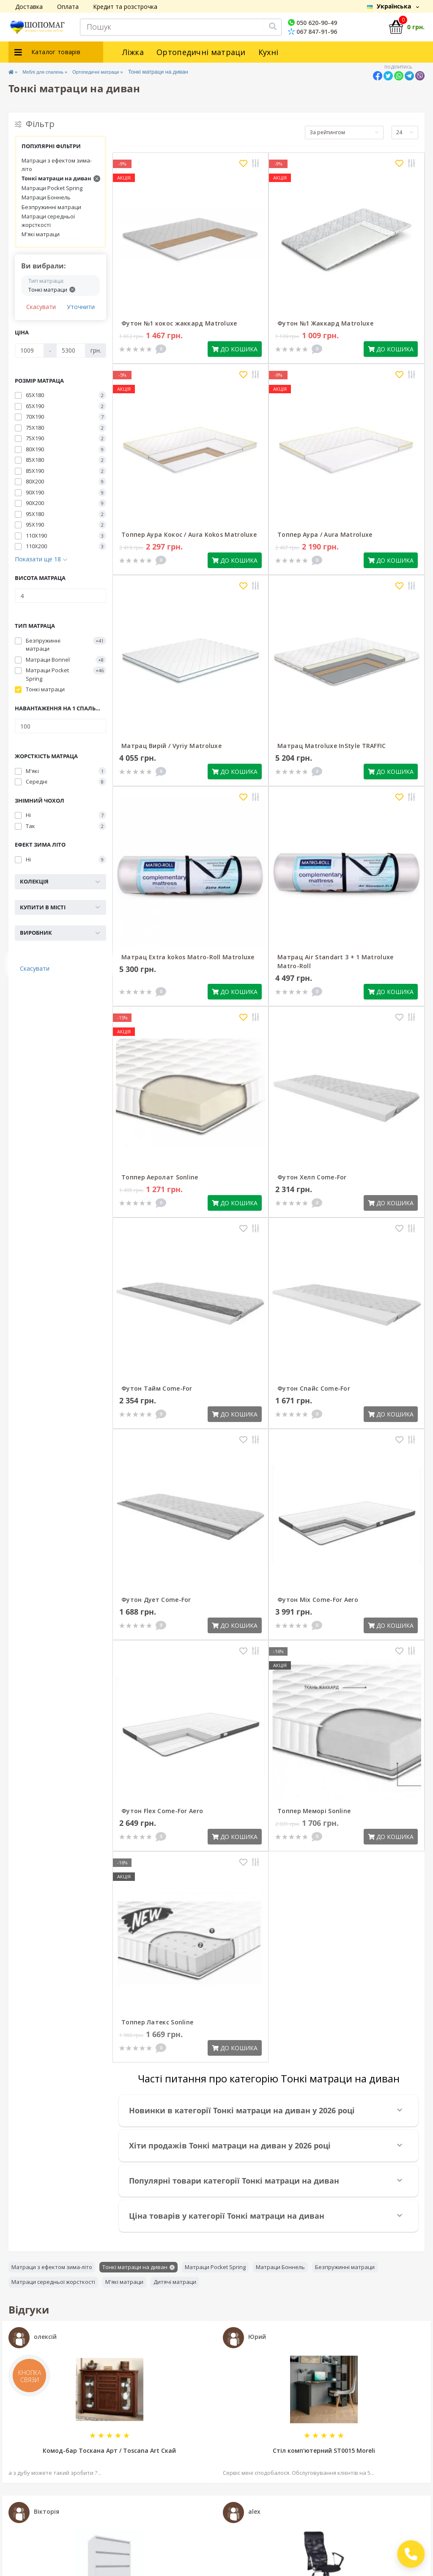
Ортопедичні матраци (201, 52)
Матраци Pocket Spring (52, 188)
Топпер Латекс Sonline (157, 2022)
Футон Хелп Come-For (312, 1177)
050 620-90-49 (312, 23)
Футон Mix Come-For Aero (317, 1600)
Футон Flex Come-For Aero (162, 1811)
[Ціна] (29, 350)
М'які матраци (41, 234)
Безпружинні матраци (51, 207)
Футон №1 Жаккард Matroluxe (325, 323)
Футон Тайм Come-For (156, 1388)
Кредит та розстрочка (125, 7)
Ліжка (133, 52)
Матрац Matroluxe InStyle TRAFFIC (331, 746)
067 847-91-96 (312, 32)
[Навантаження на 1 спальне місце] (60, 726)
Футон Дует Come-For (156, 1600)
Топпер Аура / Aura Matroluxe (324, 534)
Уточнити (81, 307)
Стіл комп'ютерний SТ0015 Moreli (324, 2450)
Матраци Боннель (46, 197)
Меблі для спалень (51, 72)
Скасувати (41, 307)
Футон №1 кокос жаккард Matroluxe (179, 323)
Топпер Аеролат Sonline (159, 1177)
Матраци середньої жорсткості (48, 221)
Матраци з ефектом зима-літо (57, 165)
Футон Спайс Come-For (313, 1388)
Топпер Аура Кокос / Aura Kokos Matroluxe (189, 534)
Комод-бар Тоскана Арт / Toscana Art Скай (109, 2450)
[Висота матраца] (60, 595)
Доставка (29, 7)
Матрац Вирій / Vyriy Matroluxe (171, 746)
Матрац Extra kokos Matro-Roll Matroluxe (188, 957)
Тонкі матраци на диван (61, 178)
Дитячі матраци (174, 2282)
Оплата (68, 7)
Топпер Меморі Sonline (314, 1811)
